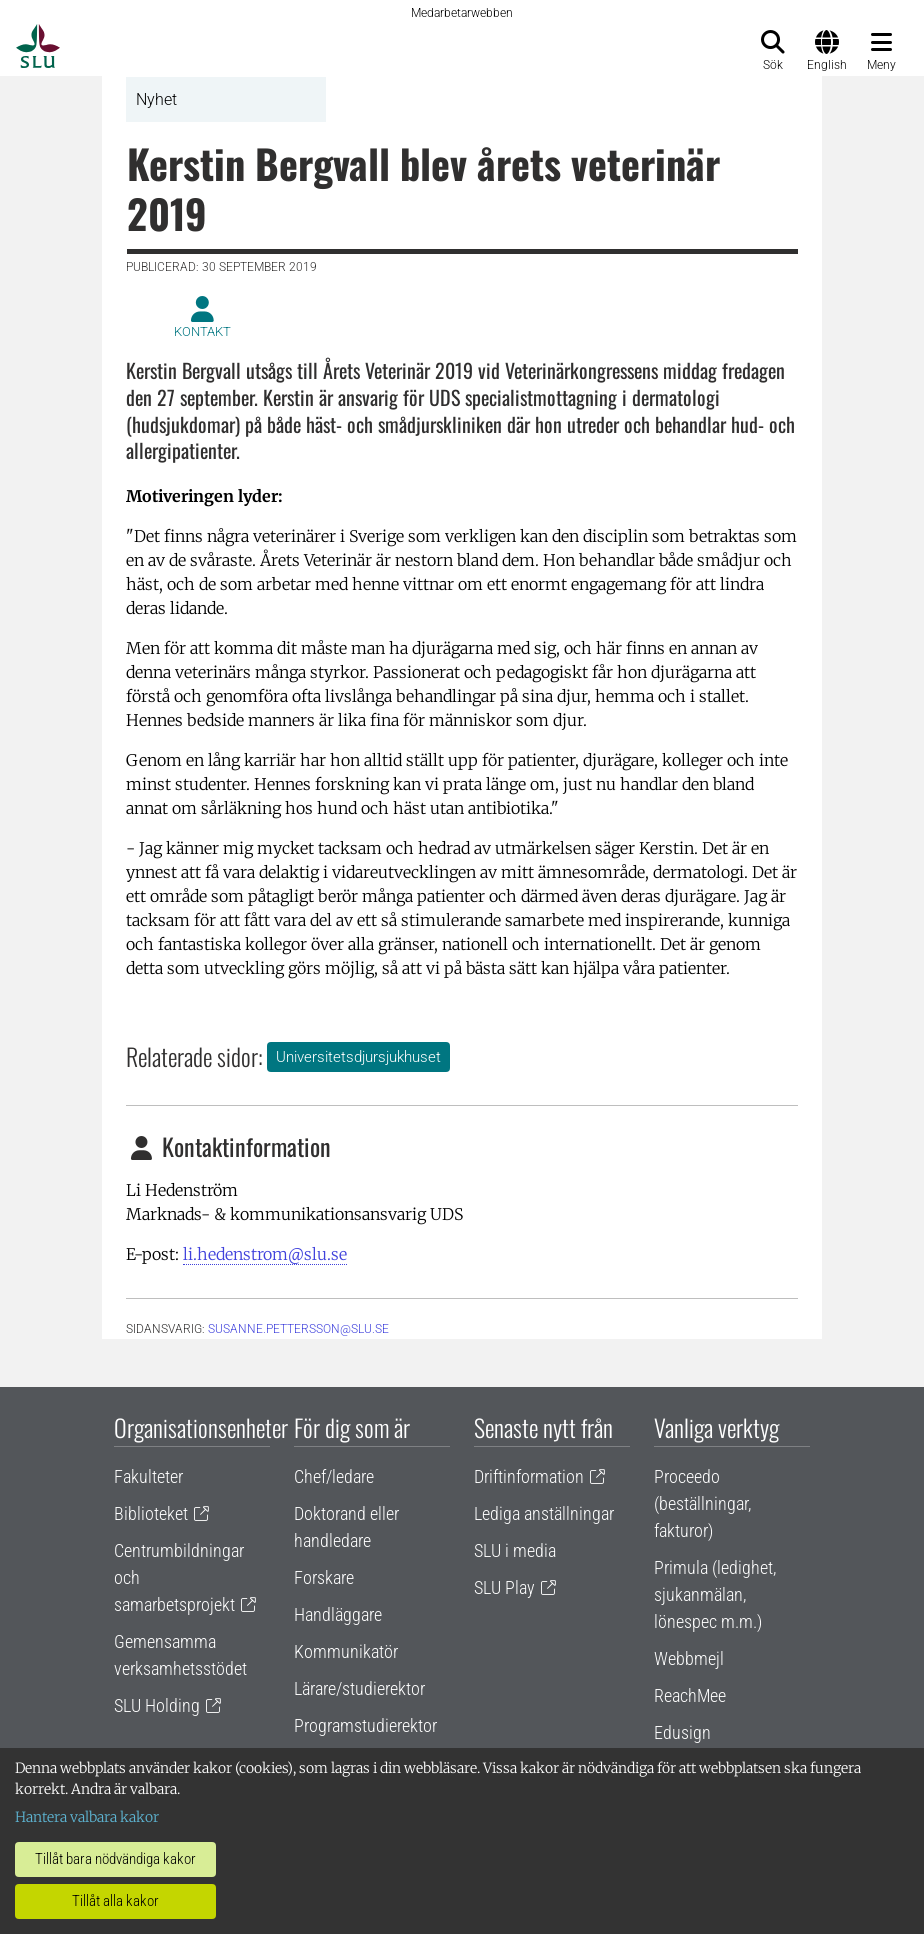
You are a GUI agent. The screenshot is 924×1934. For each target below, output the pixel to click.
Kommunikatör (346, 1651)
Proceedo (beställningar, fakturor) (702, 1503)
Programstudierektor (365, 1725)
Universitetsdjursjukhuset (358, 1057)
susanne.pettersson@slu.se (298, 1329)
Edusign (682, 1732)
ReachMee (690, 1695)
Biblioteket (151, 1513)
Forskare (324, 1577)
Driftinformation (529, 1476)
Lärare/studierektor (359, 1688)
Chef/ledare (334, 1476)
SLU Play (504, 1587)
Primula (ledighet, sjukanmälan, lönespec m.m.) (715, 1594)
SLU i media (515, 1550)
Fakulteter (148, 1476)
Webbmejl (689, 1658)
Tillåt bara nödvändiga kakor (115, 1859)
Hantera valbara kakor (87, 1817)
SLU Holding (157, 1705)
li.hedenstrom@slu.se (265, 1254)
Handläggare (338, 1614)
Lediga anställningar (544, 1513)
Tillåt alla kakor (115, 1901)
